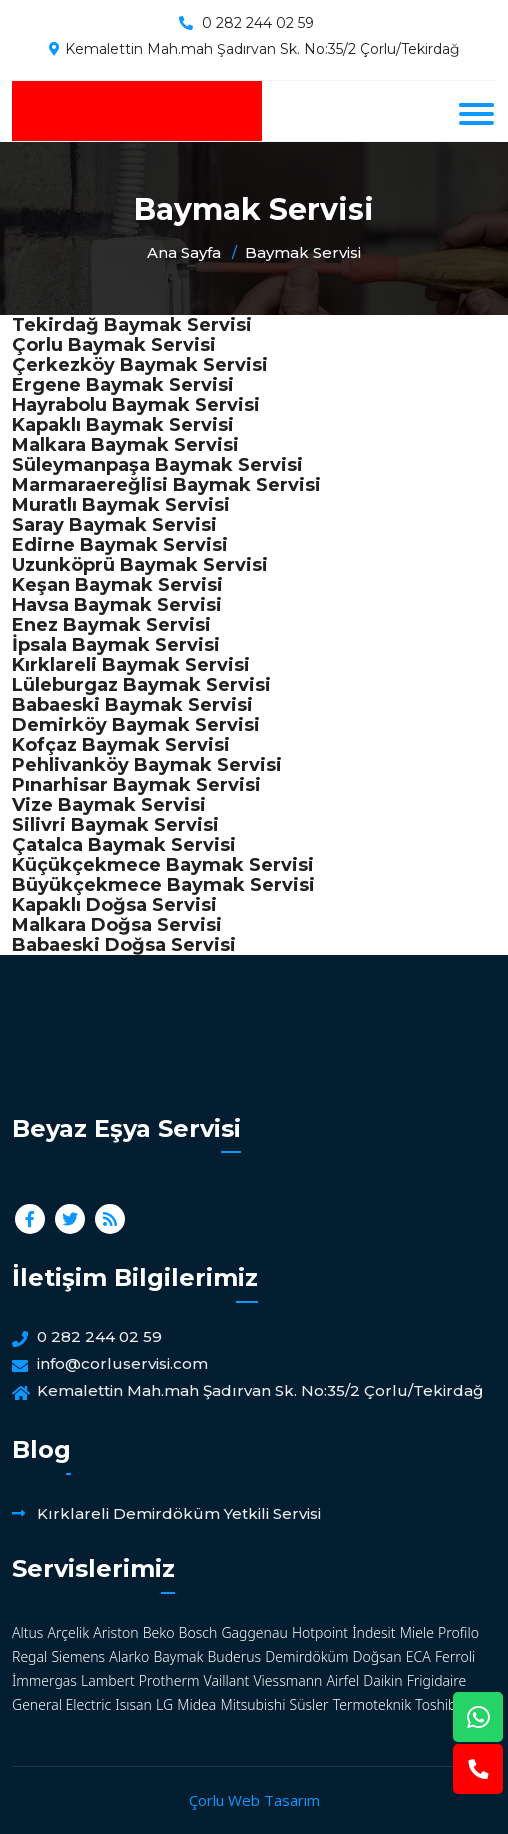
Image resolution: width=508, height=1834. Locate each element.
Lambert (108, 1680)
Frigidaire (437, 1680)
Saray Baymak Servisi (114, 525)
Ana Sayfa (184, 252)
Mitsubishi (253, 1704)
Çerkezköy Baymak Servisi (140, 365)
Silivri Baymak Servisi (115, 825)
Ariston (115, 1632)
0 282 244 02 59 (258, 23)
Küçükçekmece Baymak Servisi (163, 865)
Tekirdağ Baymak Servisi (132, 325)
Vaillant (227, 1680)
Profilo (458, 1632)
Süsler (309, 1704)
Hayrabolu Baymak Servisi (136, 405)
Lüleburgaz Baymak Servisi (141, 685)
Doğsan (377, 1656)
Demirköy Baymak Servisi (136, 725)
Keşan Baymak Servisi (117, 585)
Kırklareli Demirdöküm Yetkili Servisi (179, 1513)
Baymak (178, 1656)
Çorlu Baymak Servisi (114, 345)
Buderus (234, 1656)
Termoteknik (372, 1704)
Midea (196, 1704)
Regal (29, 1656)
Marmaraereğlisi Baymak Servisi (166, 485)
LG (164, 1704)
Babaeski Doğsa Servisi (124, 945)
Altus (27, 1632)
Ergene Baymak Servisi (123, 385)
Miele (417, 1632)
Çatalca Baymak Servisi (124, 845)
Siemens (78, 1656)
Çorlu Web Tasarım (254, 1800)
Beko (159, 1632)
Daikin (382, 1680)
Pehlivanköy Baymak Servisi (147, 765)
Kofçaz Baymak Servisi (121, 745)
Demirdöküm (306, 1656)
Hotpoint (320, 1632)
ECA (418, 1656)
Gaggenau (254, 1632)
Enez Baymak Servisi (111, 625)
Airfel (343, 1680)
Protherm (169, 1680)
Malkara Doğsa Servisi (117, 925)
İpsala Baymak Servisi (116, 645)
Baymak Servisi (303, 252)
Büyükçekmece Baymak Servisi (163, 885)
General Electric (61, 1704)
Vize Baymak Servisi (109, 805)
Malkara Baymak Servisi (125, 445)
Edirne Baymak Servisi (120, 545)
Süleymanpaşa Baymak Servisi (157, 465)
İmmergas (44, 1680)
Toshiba (439, 1704)
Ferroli (455, 1656)
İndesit (373, 1632)
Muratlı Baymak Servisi (121, 505)
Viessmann (287, 1680)
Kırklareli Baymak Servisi (131, 665)
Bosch (198, 1632)
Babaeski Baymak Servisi (132, 705)
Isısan (133, 1704)
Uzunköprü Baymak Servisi (140, 565)
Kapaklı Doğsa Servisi (114, 905)
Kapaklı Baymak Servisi (123, 425)
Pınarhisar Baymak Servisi (136, 785)
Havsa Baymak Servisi (117, 605)
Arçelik (69, 1632)
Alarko (129, 1656)
